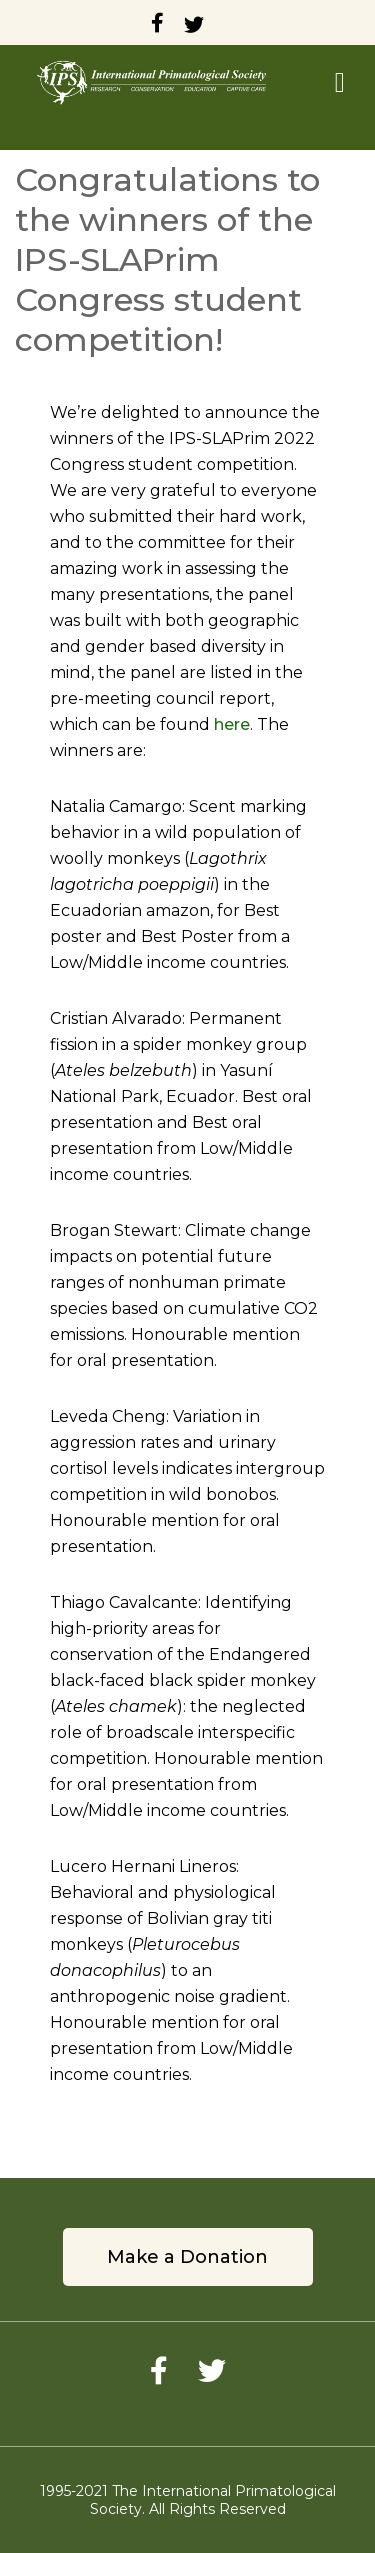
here (232, 724)
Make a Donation (187, 2257)
